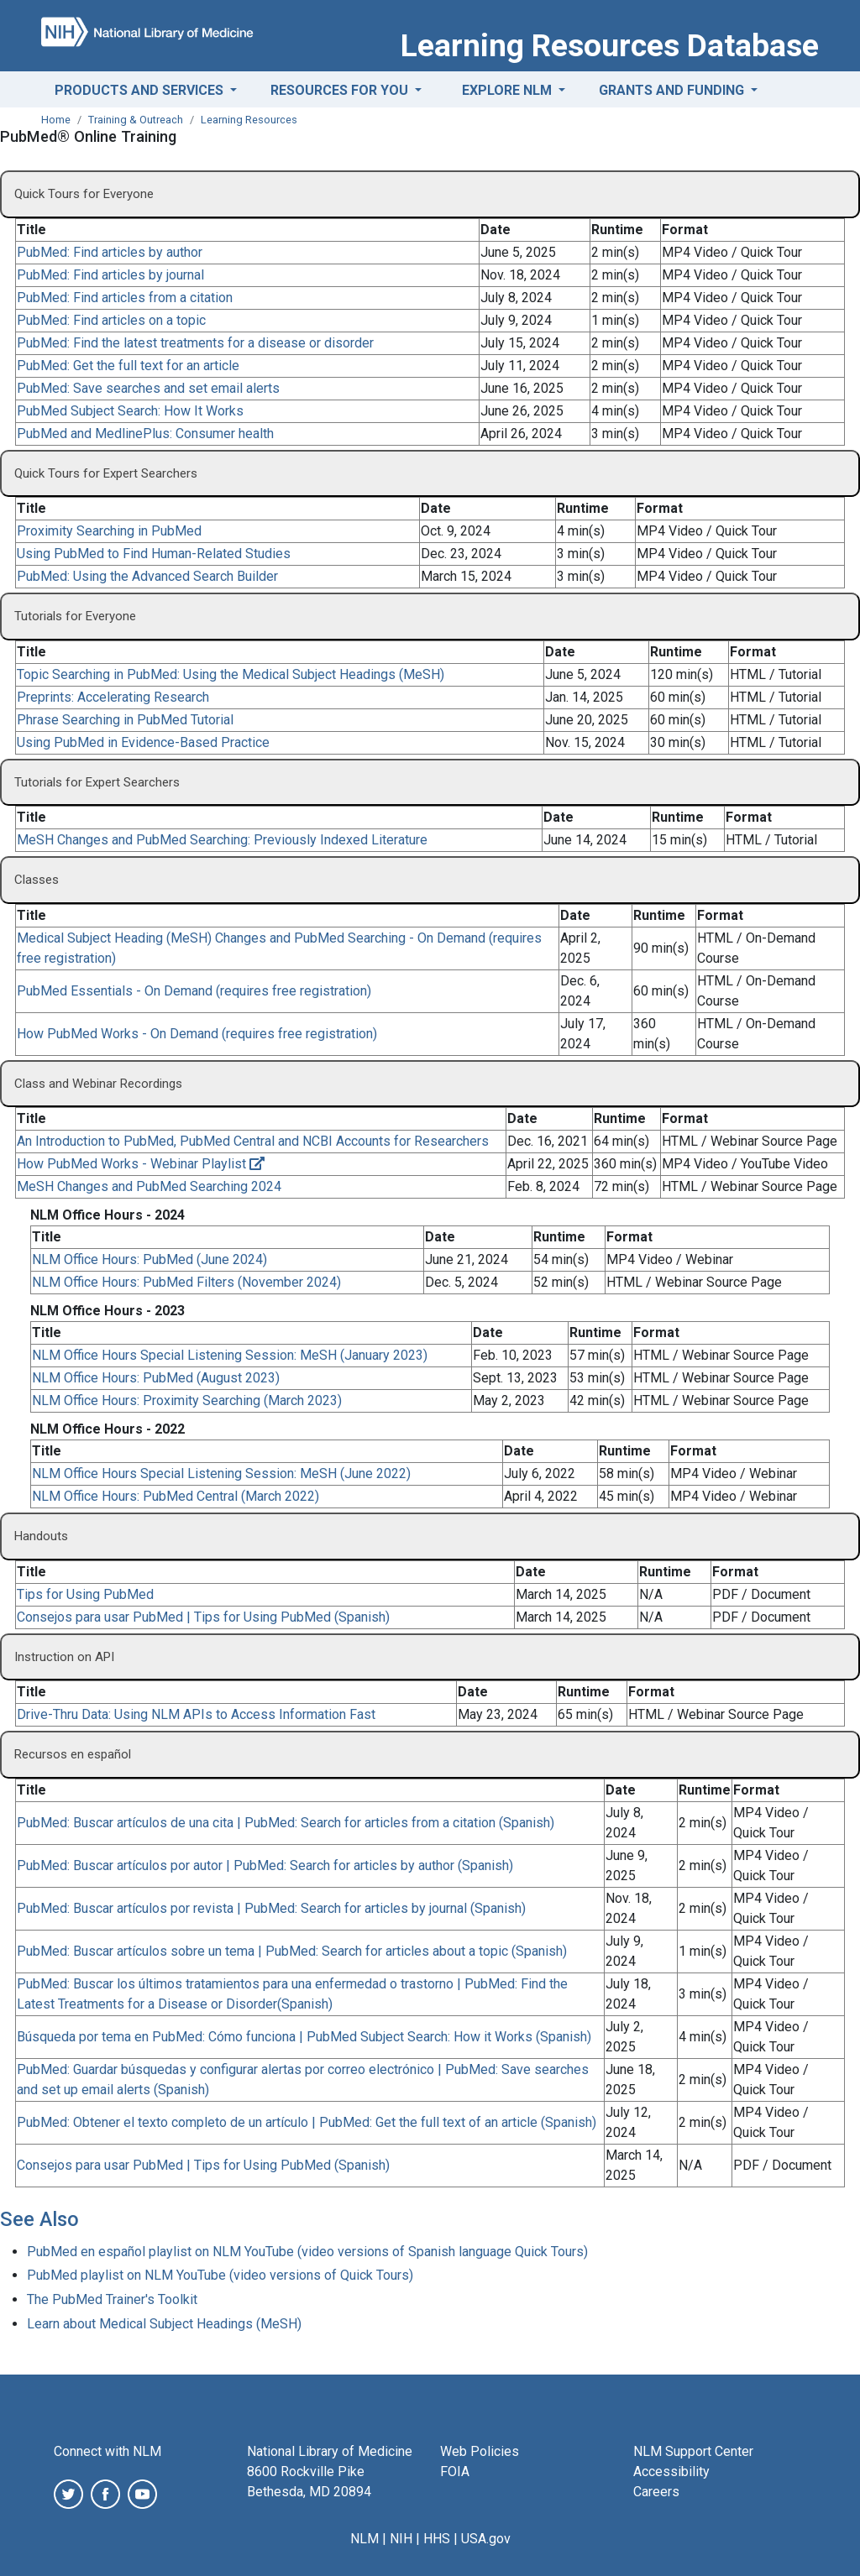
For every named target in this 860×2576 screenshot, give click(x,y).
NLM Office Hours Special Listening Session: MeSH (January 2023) (229, 1355)
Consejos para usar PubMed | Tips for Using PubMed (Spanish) (203, 1617)
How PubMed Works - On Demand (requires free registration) (197, 1034)
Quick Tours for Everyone (84, 193)
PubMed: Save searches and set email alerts (148, 388)
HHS (436, 2539)
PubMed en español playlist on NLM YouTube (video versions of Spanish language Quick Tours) (307, 2252)
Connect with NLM (107, 2451)
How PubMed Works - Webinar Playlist (141, 1164)
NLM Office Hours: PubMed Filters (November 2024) (186, 1282)
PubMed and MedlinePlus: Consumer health (145, 434)
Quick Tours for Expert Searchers (105, 473)
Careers (656, 2492)
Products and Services (141, 90)
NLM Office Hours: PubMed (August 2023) (156, 1378)
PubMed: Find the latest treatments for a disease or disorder (195, 343)
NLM (364, 2539)
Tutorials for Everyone (75, 616)
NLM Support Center (693, 2451)
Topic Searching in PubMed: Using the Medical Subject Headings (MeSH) (230, 674)
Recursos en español (72, 1754)
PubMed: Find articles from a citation (125, 298)
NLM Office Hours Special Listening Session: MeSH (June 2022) (221, 1473)
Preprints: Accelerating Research (113, 697)
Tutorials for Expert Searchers (97, 782)
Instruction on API (64, 1656)
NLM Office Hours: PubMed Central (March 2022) (175, 1496)
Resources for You (341, 90)
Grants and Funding (673, 90)
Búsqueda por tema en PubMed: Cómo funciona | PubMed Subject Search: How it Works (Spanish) (304, 2037)
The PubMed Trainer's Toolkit (112, 2299)
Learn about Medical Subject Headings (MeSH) (164, 2324)
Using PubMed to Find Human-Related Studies (154, 554)
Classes (36, 879)
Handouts (41, 1536)
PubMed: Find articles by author (109, 252)
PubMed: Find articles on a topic (111, 320)
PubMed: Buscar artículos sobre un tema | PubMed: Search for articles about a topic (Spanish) (292, 1951)
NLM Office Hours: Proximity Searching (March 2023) (187, 1400)
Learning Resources (249, 119)
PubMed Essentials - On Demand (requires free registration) (194, 991)
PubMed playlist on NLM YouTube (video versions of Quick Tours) (220, 2275)
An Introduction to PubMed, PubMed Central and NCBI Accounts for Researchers (253, 1141)
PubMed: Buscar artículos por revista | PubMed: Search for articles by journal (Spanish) (271, 1908)
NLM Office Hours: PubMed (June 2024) (149, 1259)
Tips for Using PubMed (85, 1594)
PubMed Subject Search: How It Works (130, 411)
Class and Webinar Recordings (98, 1083)
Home (56, 119)
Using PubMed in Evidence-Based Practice (143, 742)
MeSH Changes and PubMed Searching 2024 (149, 1186)
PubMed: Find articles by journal (110, 275)
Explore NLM (508, 90)
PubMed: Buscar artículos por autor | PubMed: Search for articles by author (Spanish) (265, 1865)
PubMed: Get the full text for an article (128, 366)
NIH (401, 2539)
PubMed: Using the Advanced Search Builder (147, 576)
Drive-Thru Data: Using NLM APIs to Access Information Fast (196, 1714)
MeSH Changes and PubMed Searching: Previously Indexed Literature (222, 840)
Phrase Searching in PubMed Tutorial (125, 720)
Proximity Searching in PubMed (109, 531)
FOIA (454, 2471)
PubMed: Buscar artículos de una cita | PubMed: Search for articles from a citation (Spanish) (285, 1823)
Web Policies (479, 2451)
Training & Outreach (135, 119)
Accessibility (671, 2471)
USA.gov (486, 2539)
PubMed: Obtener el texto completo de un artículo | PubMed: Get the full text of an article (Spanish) (306, 2122)
